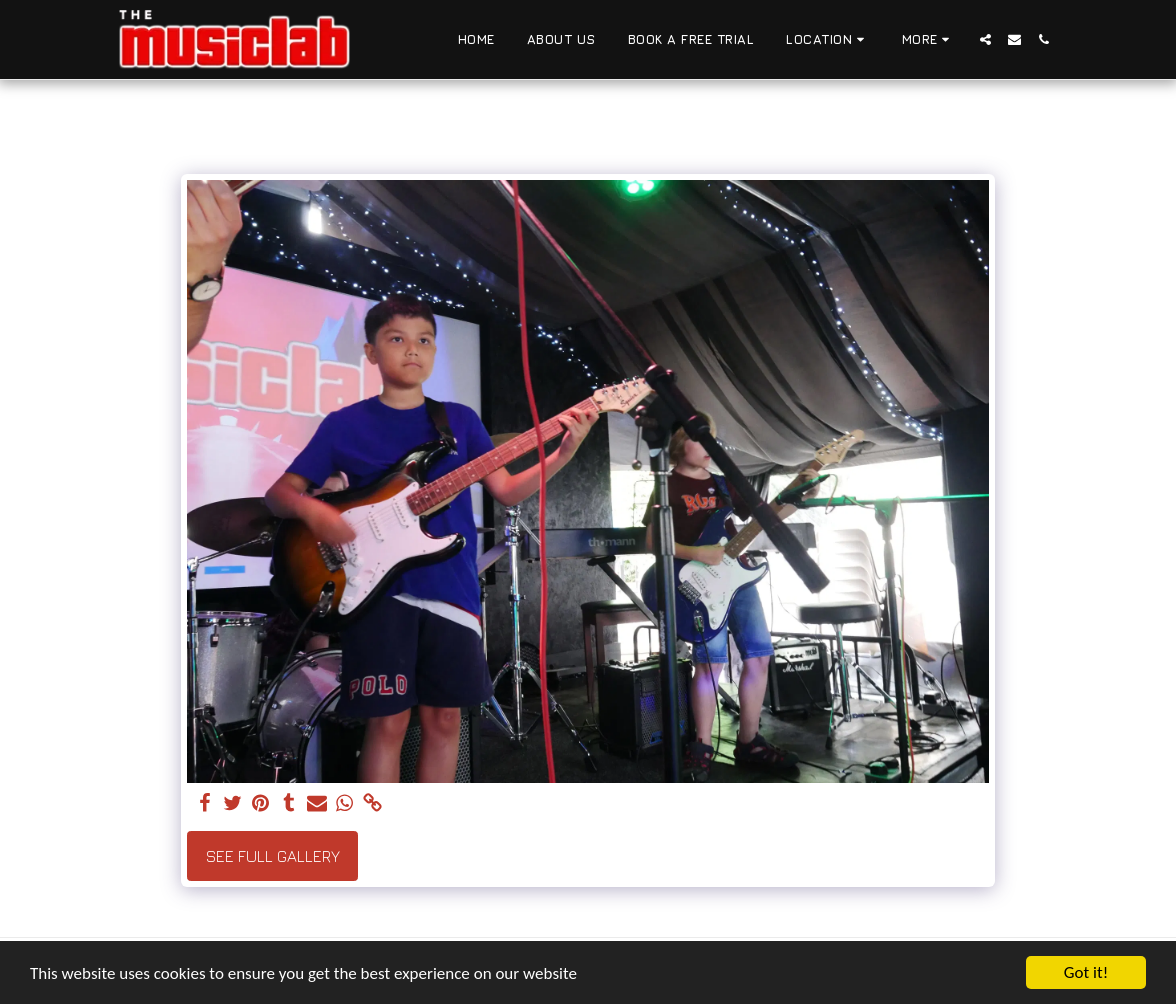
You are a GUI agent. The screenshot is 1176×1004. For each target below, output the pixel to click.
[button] (828, 40)
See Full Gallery (273, 856)
